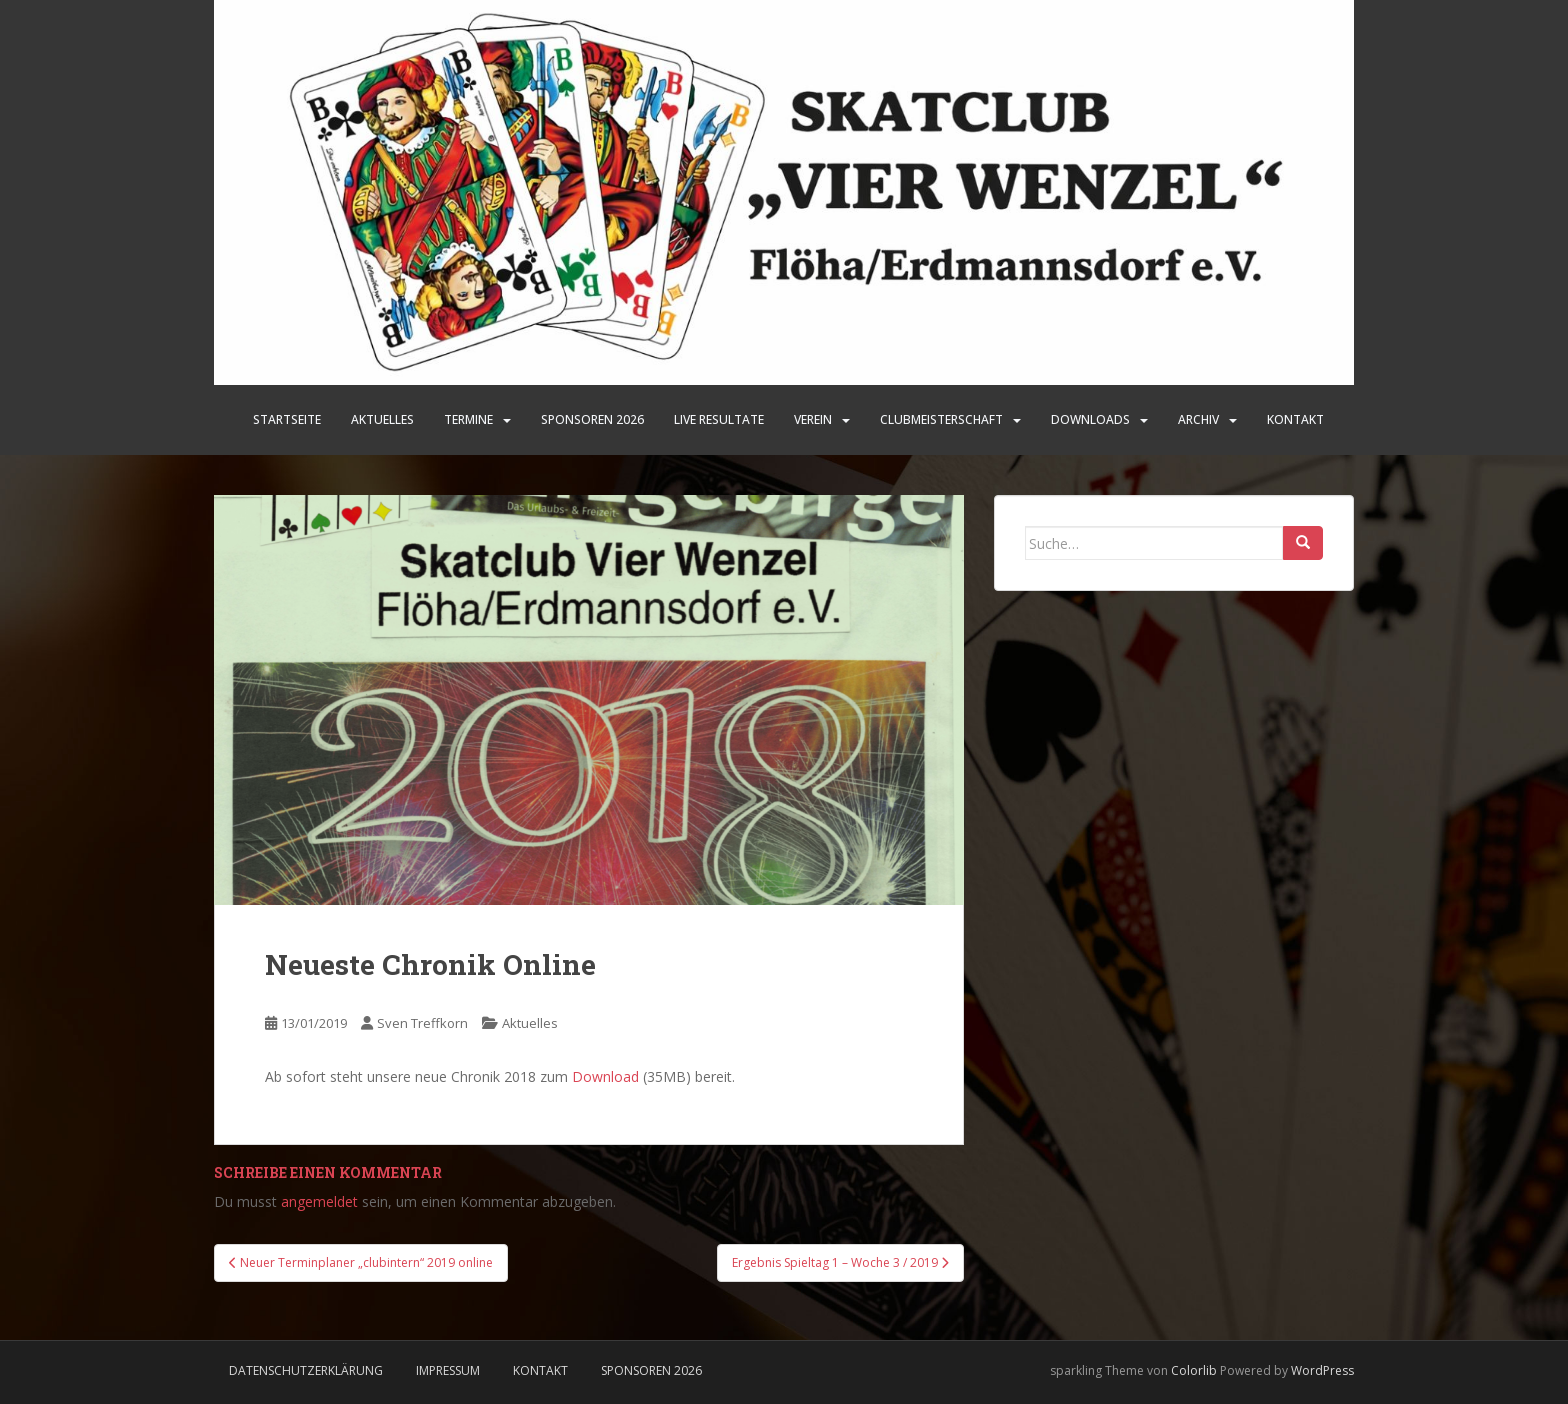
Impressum (448, 1370)
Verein (813, 419)
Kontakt (1295, 419)
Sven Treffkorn (422, 1023)
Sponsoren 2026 (651, 1370)
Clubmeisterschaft (941, 419)
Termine (468, 419)
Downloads (1090, 419)
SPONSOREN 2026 (592, 419)
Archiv (1198, 419)
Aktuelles (382, 419)
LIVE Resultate (719, 419)
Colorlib (1194, 1370)
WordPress (1322, 1370)
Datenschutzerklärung (306, 1370)
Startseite (287, 419)
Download (605, 1076)
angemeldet (319, 1201)
